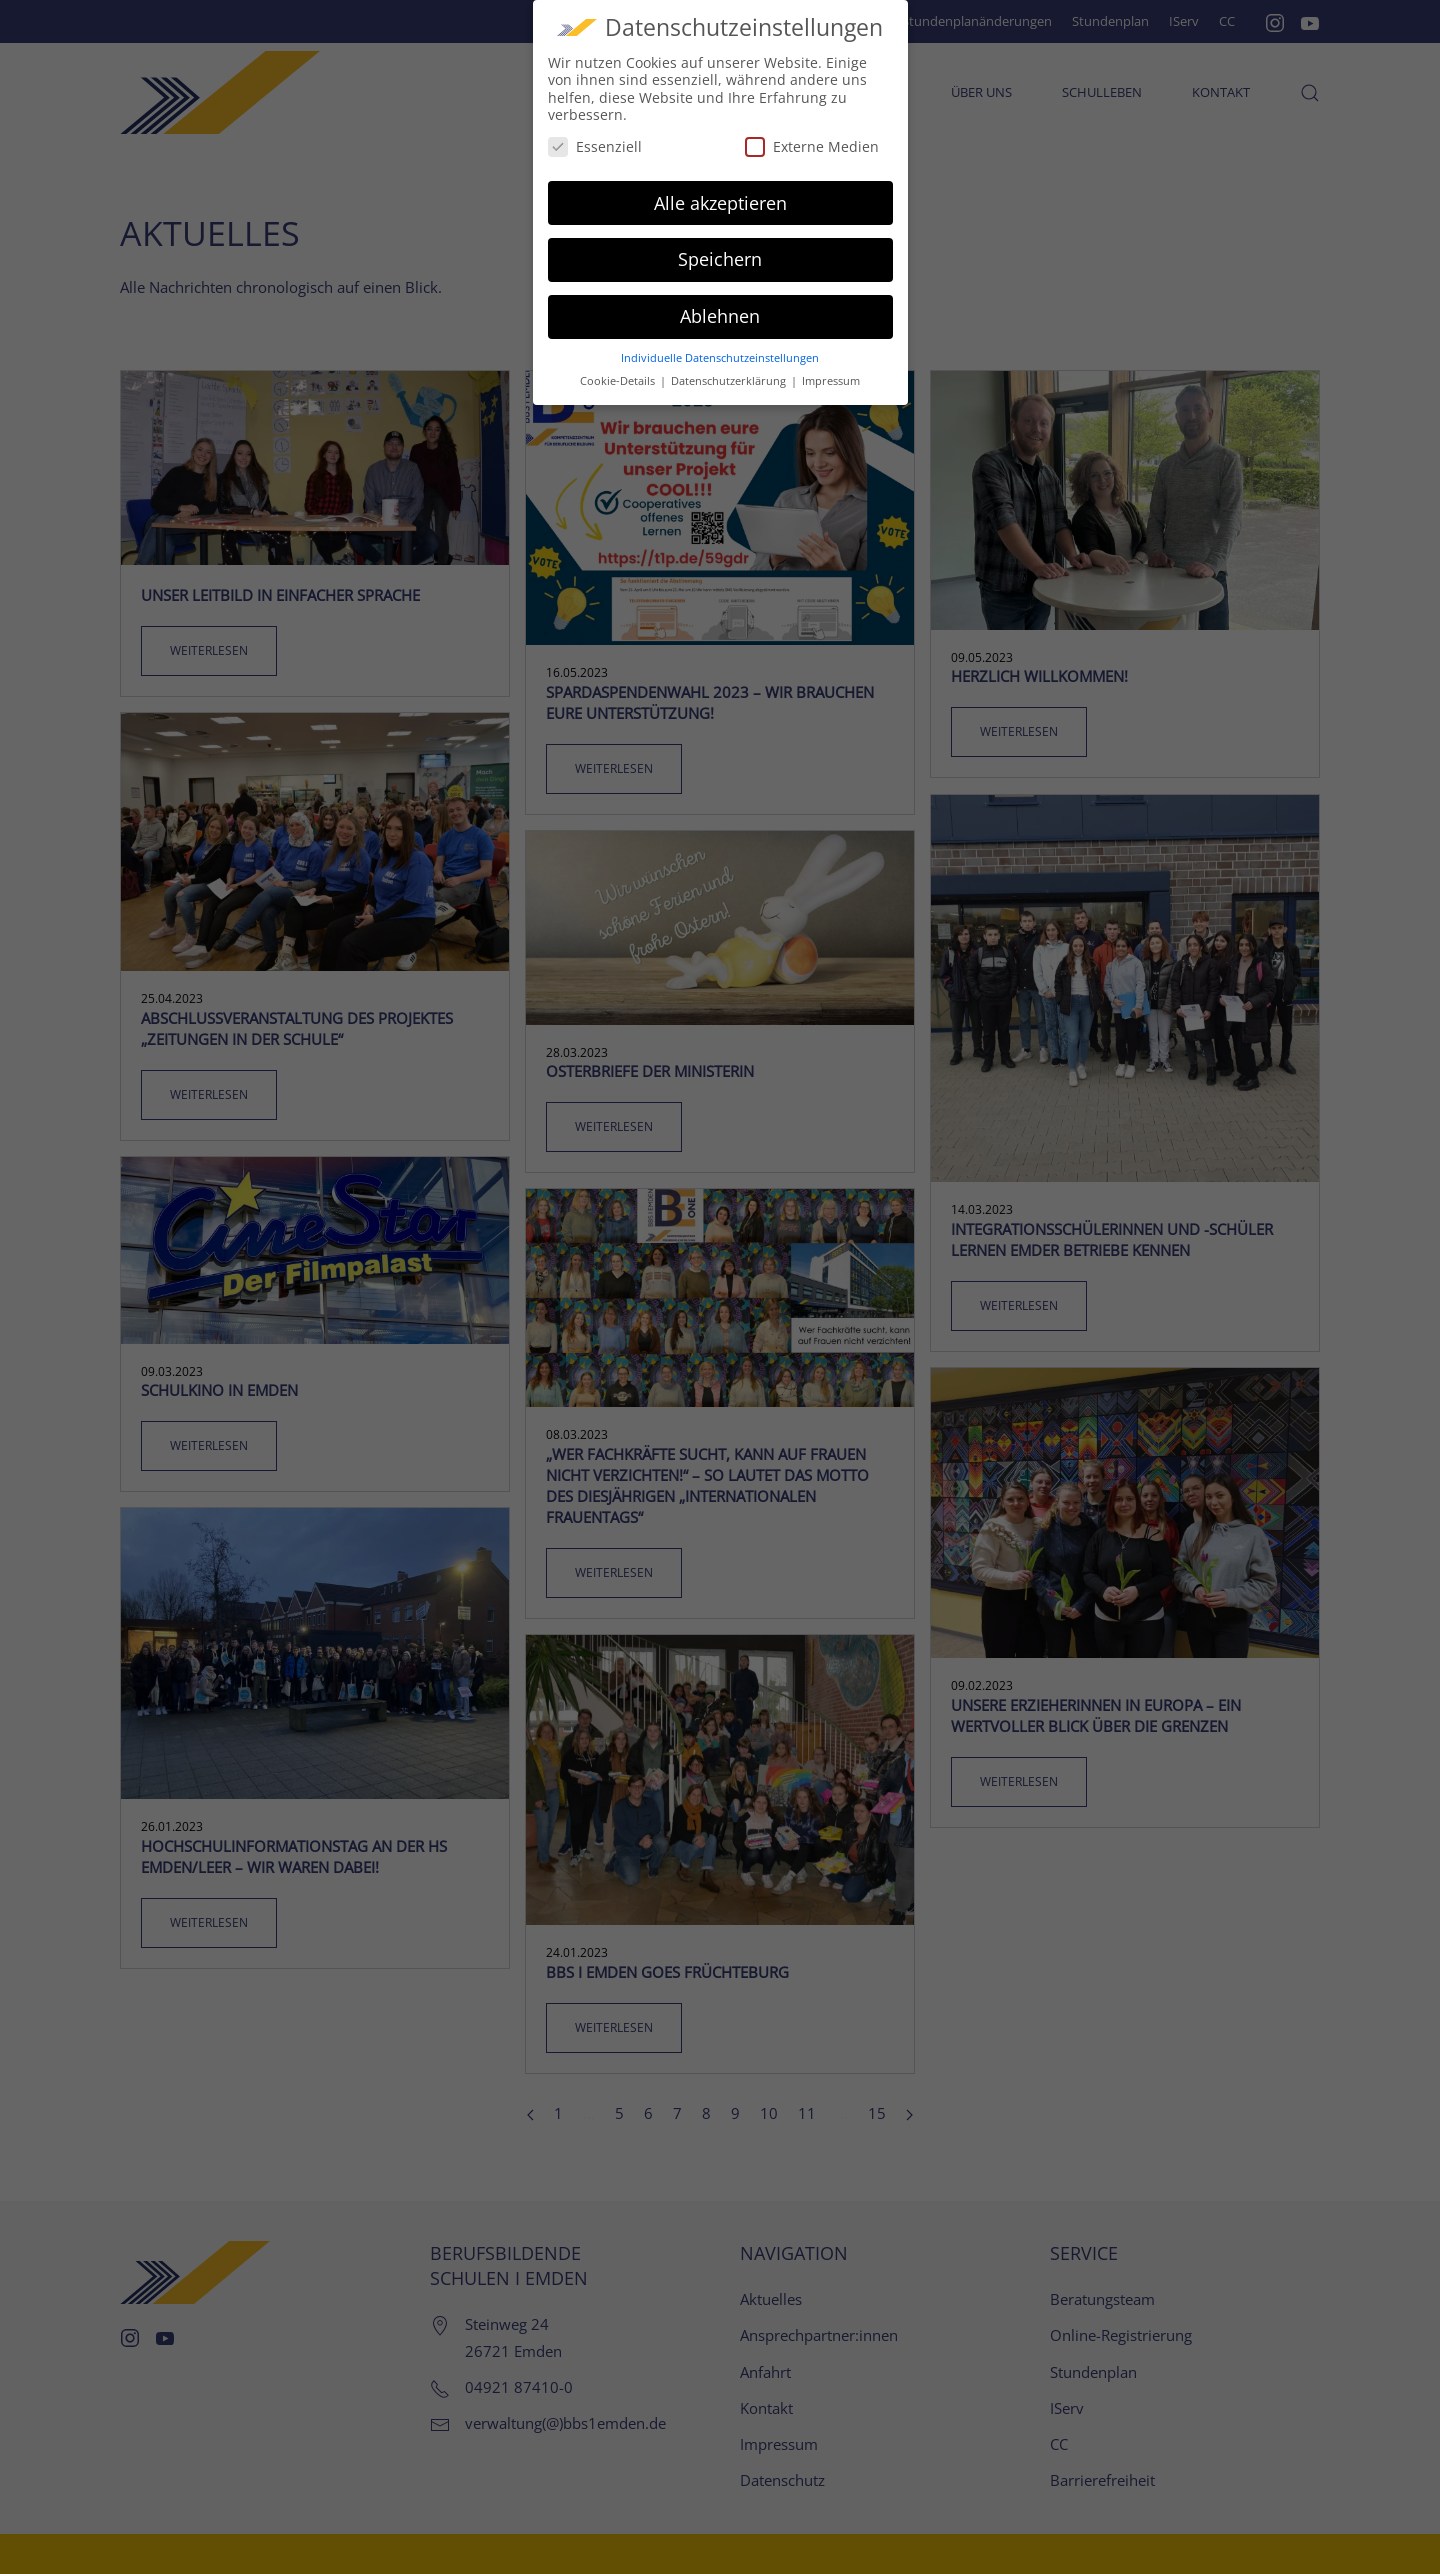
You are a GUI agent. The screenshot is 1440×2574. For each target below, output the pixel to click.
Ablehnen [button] (720, 305)
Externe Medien (812, 134)
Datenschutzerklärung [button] (730, 369)
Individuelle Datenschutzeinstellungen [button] (720, 346)
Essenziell (595, 134)
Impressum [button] (831, 369)
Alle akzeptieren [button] (720, 191)
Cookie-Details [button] (619, 369)
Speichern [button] (720, 248)
